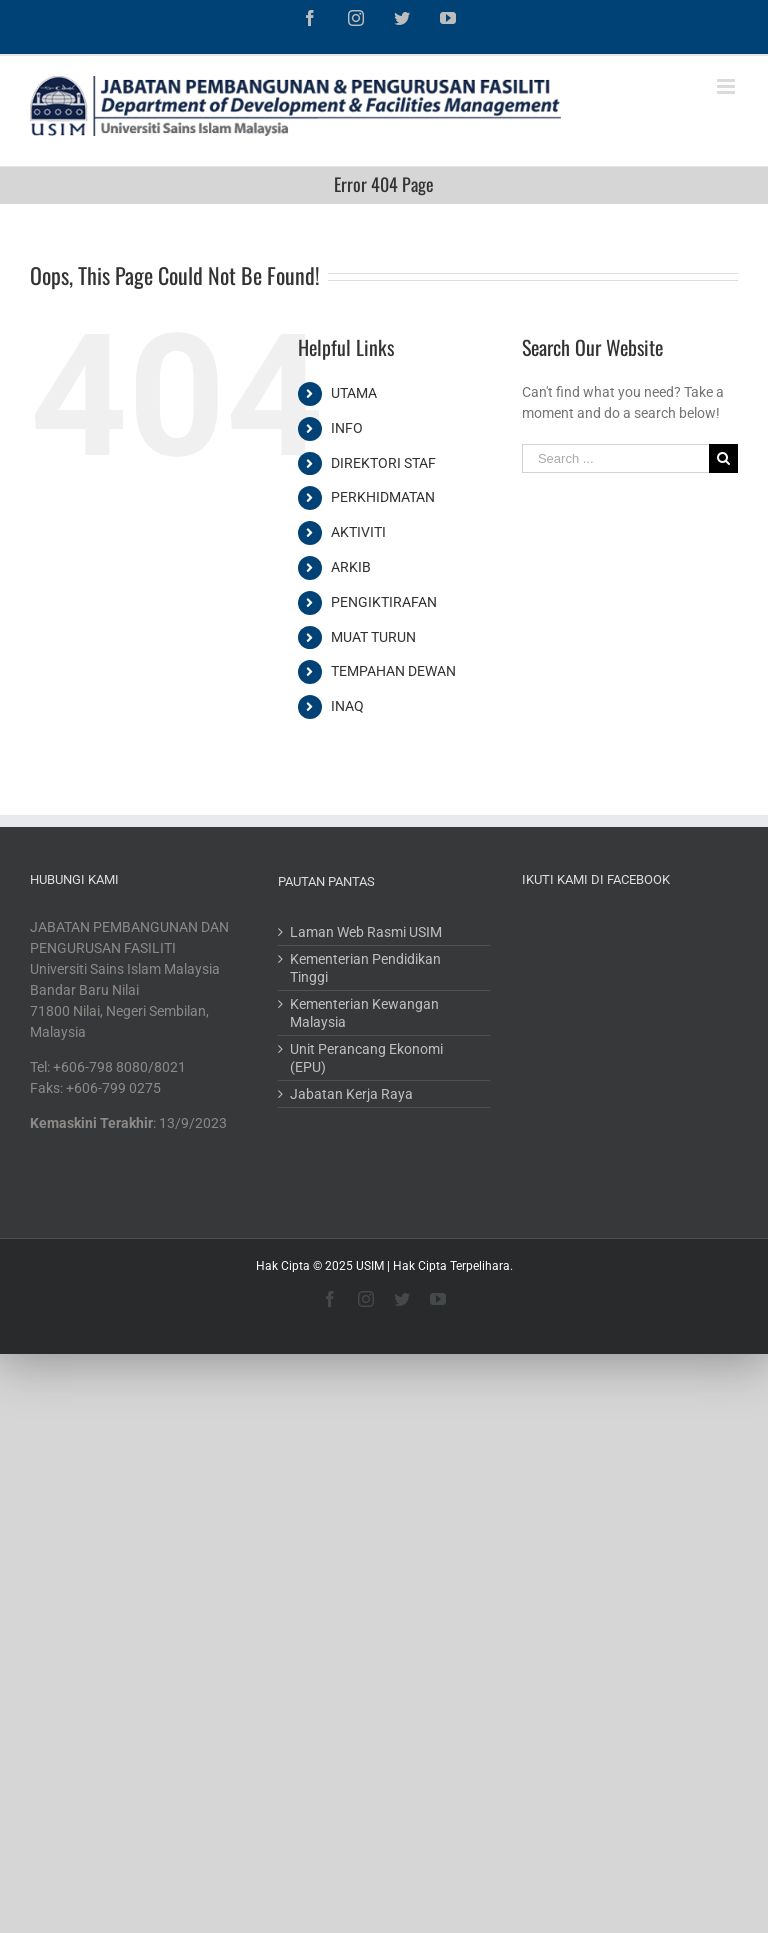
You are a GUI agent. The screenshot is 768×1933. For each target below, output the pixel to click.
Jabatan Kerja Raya (351, 1094)
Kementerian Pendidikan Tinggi (365, 968)
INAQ (347, 706)
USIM (370, 1266)
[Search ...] (615, 458)
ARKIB (351, 567)
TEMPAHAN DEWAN (393, 671)
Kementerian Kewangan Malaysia (364, 1013)
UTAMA (354, 393)
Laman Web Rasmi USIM (366, 932)
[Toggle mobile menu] (727, 86)
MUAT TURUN (373, 637)
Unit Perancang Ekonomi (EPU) (366, 1058)
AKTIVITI (358, 532)
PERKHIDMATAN (383, 497)
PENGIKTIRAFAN (384, 602)
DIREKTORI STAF (383, 463)
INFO (347, 428)
